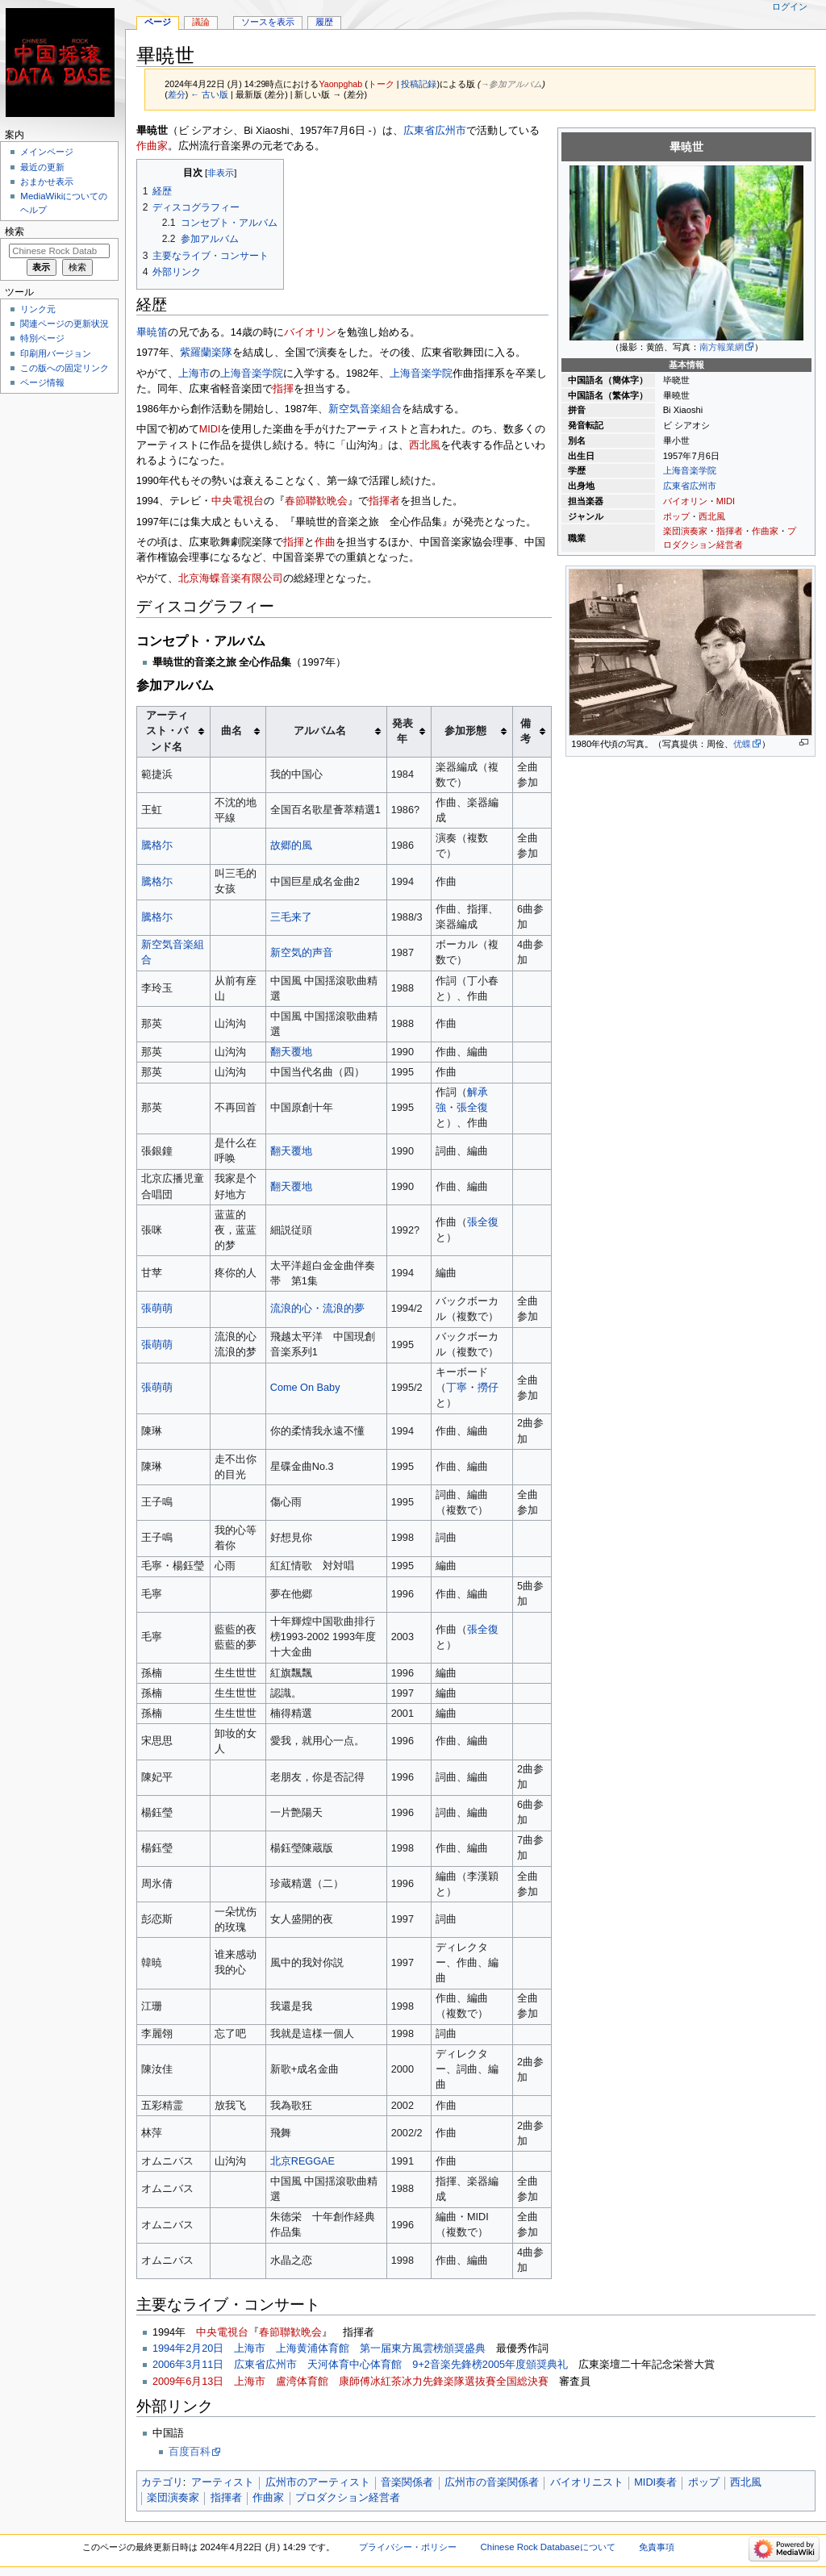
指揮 (283, 389)
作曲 (325, 542)
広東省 (676, 486)
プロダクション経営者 (347, 2497)
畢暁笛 (152, 332)
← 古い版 (209, 94)
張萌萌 (157, 1308)
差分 (177, 94)
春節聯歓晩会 (316, 501)
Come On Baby (305, 1387)
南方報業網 (721, 347)
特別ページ (42, 338)
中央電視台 (237, 501)
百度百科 (190, 2451)
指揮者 (729, 531)
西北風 (712, 516)
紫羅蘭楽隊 (206, 352)
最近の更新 (42, 167)
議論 (201, 22)
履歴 (324, 22)
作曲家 (765, 531)
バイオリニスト (587, 2482)
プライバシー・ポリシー (408, 2547)
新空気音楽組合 (365, 409)
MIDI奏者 (655, 2482)
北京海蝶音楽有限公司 (230, 578)
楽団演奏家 (685, 531)
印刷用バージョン (55, 353)
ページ (157, 22)
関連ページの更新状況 (64, 323)
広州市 (703, 486)
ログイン (789, 6)
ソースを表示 (267, 22)
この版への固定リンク (64, 368)
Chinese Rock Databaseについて (548, 2547)
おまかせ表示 (46, 181)
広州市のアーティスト (317, 2482)
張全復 (472, 1107)
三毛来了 (291, 917)
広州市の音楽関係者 (491, 2482)
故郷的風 (291, 845)
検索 (14, 231)
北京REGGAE (302, 2161)
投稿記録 (418, 84)
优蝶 (742, 744)
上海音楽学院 (689, 470)
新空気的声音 (301, 952)
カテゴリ (162, 2482)
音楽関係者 (407, 2482)
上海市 (194, 373)
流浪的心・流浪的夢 (317, 1308)
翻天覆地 (291, 1052)
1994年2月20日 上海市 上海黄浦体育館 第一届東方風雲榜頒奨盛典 (319, 2348)
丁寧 (456, 1387)
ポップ (676, 516)
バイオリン (685, 501)
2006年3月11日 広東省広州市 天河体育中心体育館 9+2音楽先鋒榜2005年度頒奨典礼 (360, 2364)
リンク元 (38, 309)
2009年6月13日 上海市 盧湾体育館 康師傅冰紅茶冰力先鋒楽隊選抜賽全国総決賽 (350, 2381)
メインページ (46, 152)
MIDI (726, 501)
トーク (381, 84)
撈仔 (488, 1387)
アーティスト (222, 2482)
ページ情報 (42, 382)
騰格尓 (157, 845)
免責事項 (656, 2547)
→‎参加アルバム (512, 84)
